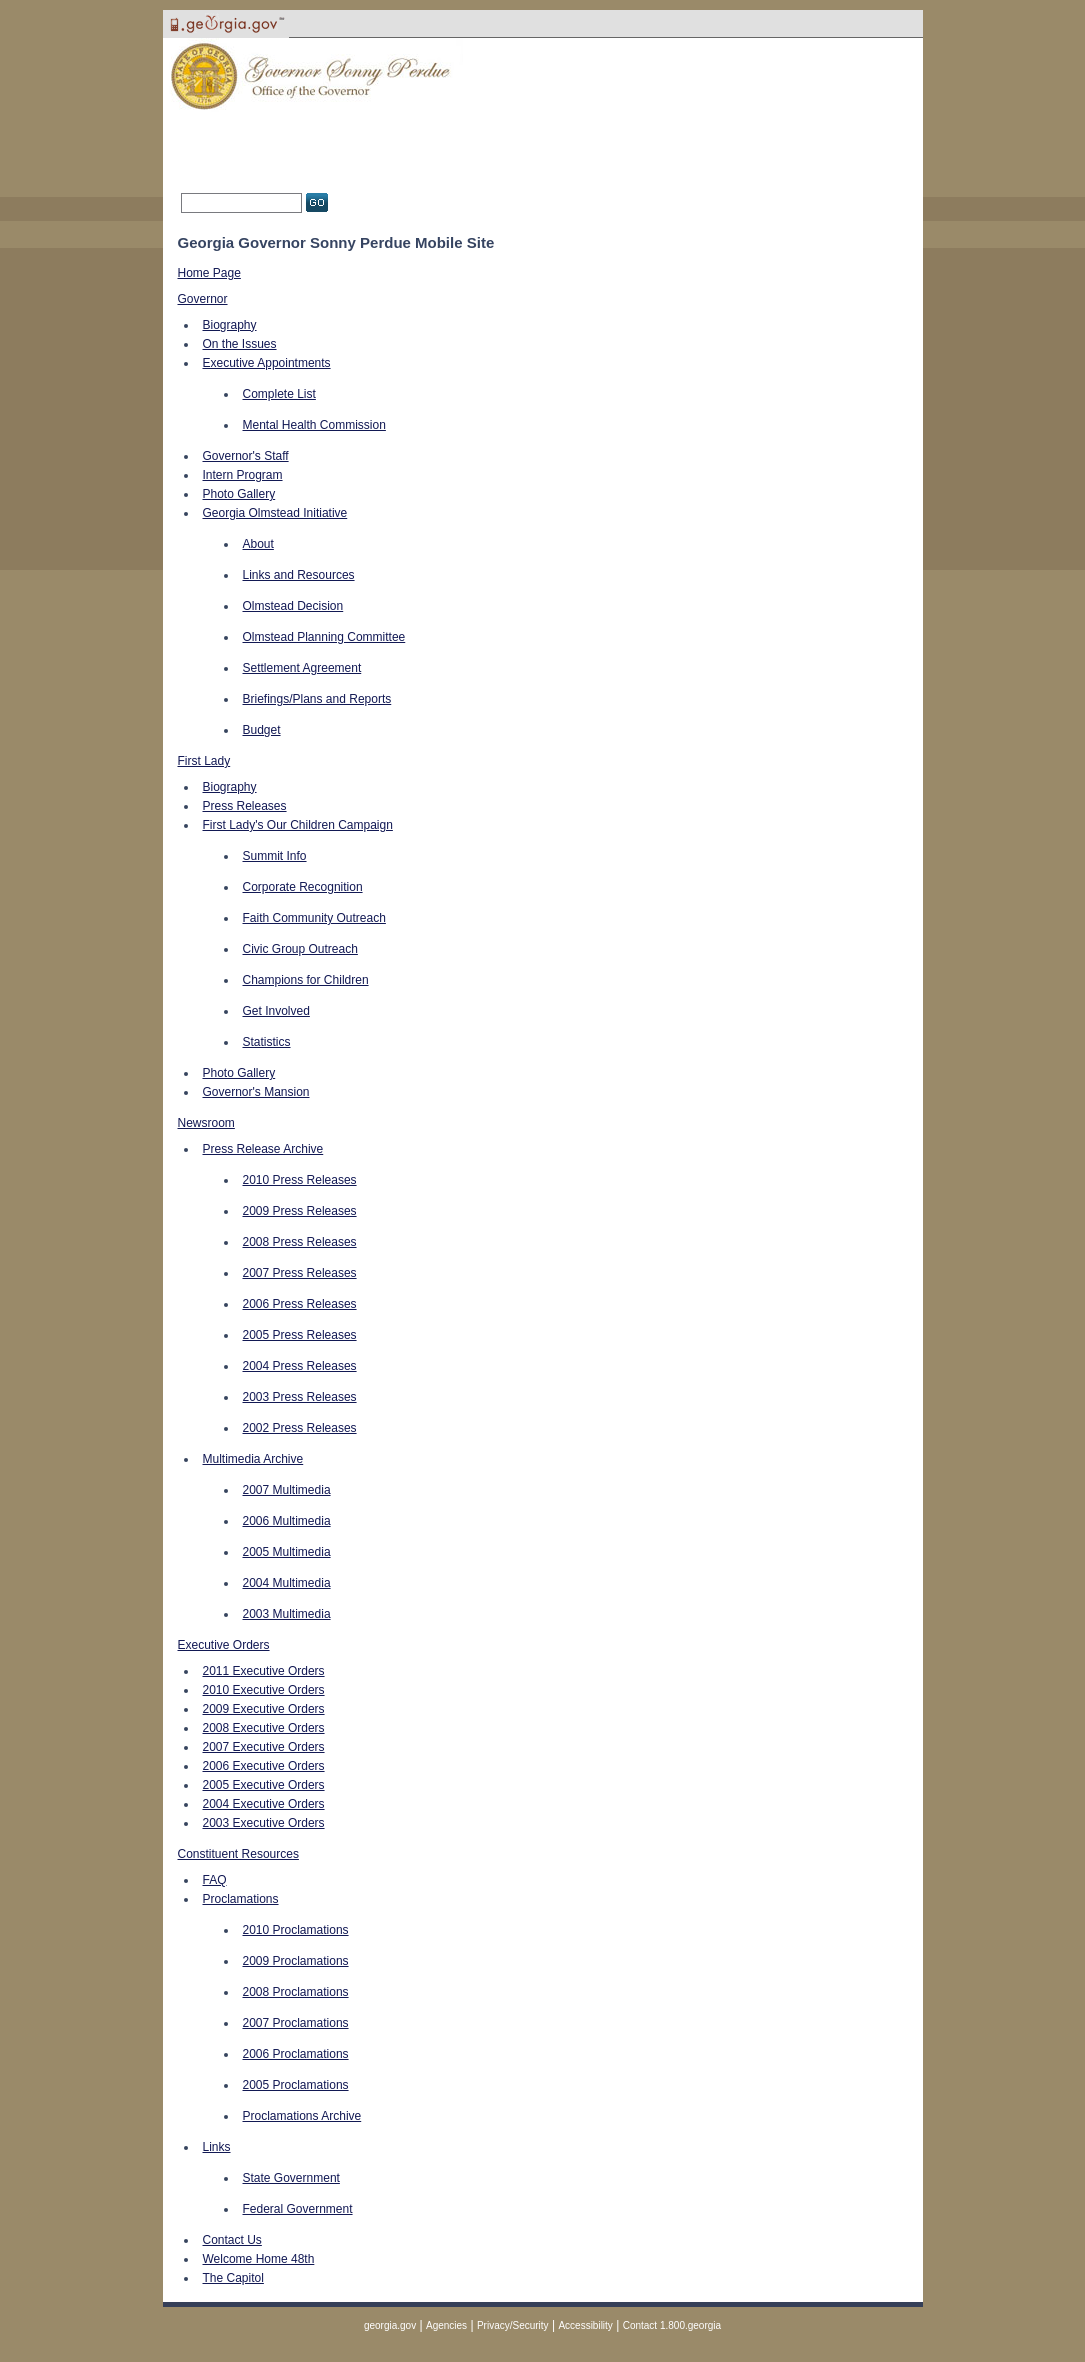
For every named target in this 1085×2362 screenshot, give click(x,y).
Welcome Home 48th (259, 2259)
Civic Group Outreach (300, 949)
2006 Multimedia (287, 1521)
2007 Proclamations (296, 2023)
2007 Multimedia (287, 1490)
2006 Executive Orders (264, 1766)
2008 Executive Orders (264, 1728)
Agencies (446, 2325)
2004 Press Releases (300, 1366)
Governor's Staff (246, 456)
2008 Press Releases (300, 1242)
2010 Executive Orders (264, 1690)
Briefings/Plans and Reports (317, 699)
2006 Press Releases (300, 1304)
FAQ (215, 1880)
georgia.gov (390, 2325)
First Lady (204, 761)
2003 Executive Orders (264, 1823)
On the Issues (240, 344)
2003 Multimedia (287, 1614)
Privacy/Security (513, 2325)
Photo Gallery (239, 494)
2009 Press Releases (300, 1211)
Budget (262, 730)
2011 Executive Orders (264, 1671)
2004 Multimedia (287, 1583)
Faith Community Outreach (314, 918)
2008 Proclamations (296, 1992)
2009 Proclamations (296, 1961)
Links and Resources (299, 575)
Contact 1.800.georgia (672, 2325)
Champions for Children (306, 980)
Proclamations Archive (302, 2116)
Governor (203, 299)
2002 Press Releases (300, 1428)
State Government (291, 2178)
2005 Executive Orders (264, 1785)
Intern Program (243, 475)
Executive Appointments (267, 363)
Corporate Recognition (303, 887)
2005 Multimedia (287, 1552)
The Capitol (233, 2278)
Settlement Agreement (302, 668)
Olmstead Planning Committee (324, 637)
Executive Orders (224, 1645)
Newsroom (206, 1123)
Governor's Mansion (256, 1092)
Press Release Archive (263, 1149)
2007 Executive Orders (264, 1747)
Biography (230, 325)
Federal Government (298, 2209)
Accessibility (585, 2325)
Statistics (267, 1042)
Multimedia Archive (253, 1459)
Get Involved (276, 1011)
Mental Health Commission (314, 425)
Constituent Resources (238, 1854)
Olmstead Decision (293, 606)
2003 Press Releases (300, 1397)
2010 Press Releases (300, 1180)
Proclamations (241, 1899)
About (258, 544)
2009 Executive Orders (264, 1709)
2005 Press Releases (300, 1335)
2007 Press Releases (300, 1273)
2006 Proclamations (296, 2054)
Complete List (279, 394)
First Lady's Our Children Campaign (298, 825)
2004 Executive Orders (264, 1804)
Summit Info (275, 856)
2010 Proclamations (296, 1930)
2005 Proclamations (296, 2085)
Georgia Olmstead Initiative (275, 513)
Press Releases (245, 806)
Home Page (209, 273)
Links (217, 2147)
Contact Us (232, 2240)
